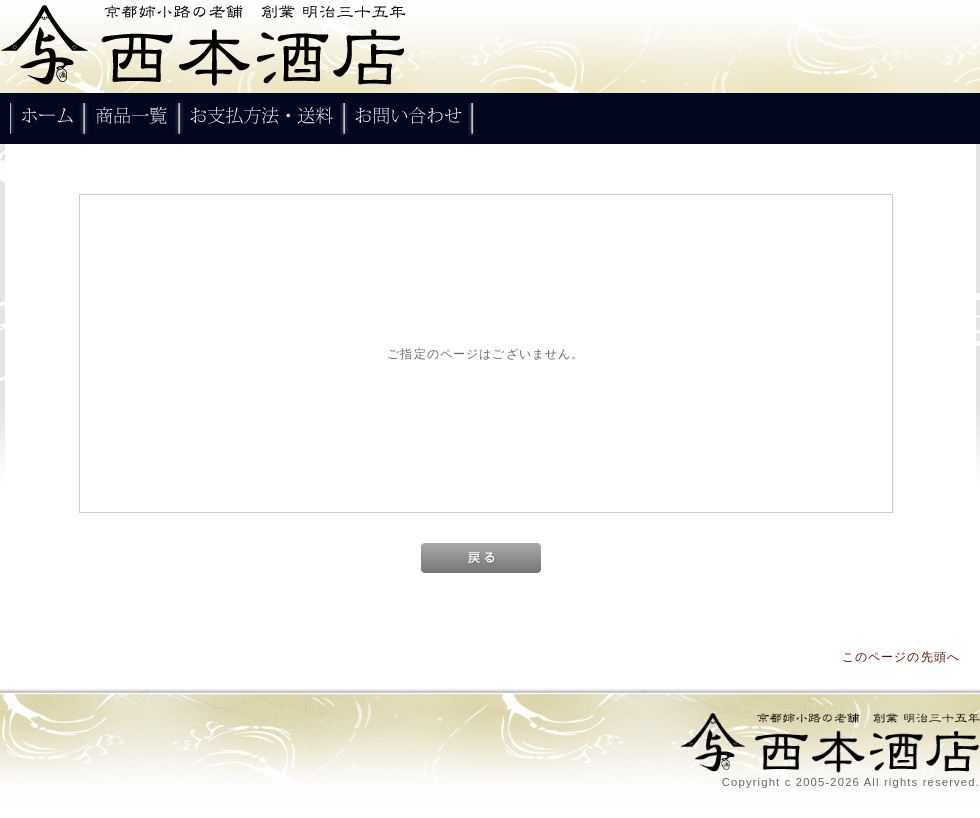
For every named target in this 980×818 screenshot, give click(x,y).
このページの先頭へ (901, 656)
